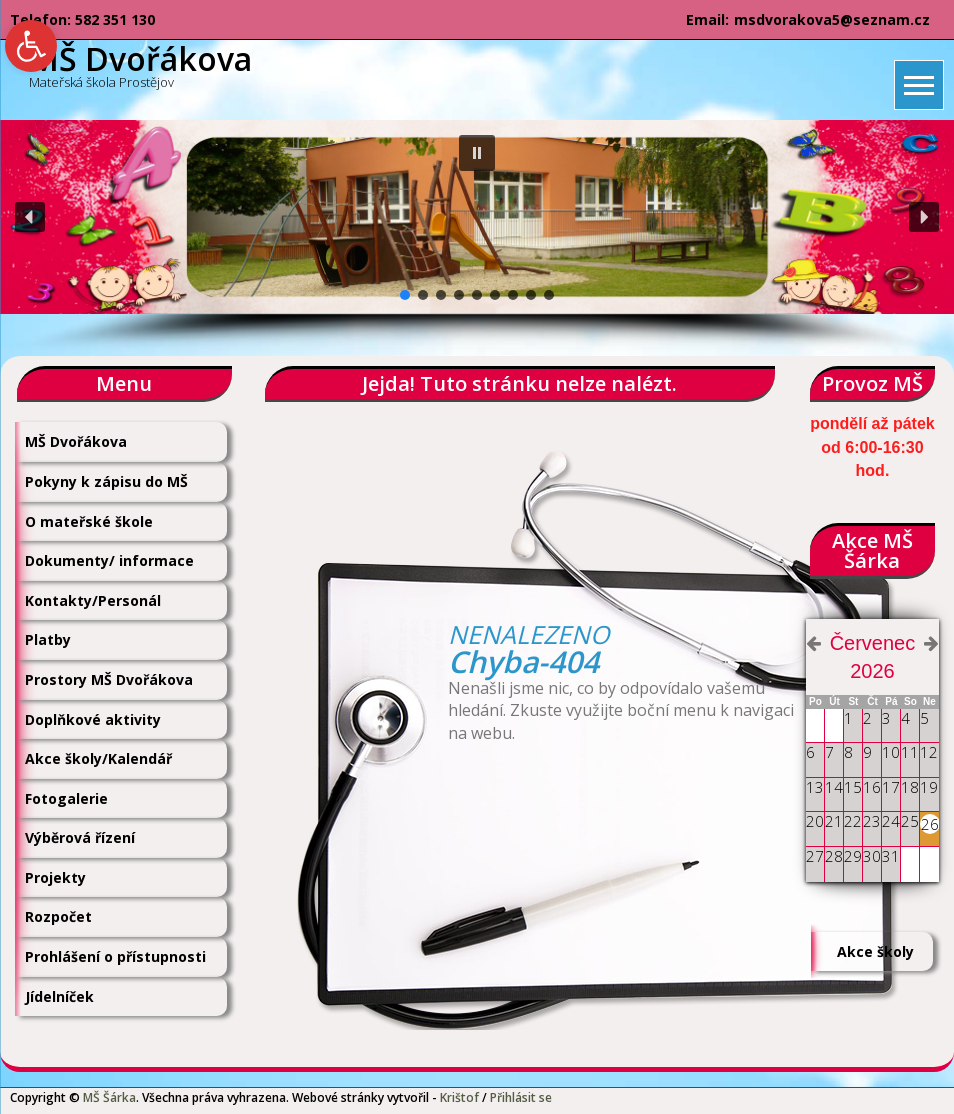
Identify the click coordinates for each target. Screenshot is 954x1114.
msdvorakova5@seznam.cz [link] (832, 19)
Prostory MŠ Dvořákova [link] (109, 679)
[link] (31, 46)
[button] (477, 153)
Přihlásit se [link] (521, 1097)
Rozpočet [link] (58, 916)
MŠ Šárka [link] (109, 1097)
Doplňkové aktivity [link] (93, 719)
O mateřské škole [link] (89, 521)
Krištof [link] (459, 1097)
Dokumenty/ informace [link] (109, 560)
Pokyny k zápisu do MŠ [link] (106, 481)
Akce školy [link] (875, 951)
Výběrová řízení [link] (80, 837)
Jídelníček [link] (59, 996)
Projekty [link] (55, 877)
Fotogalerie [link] (66, 798)
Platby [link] (48, 639)
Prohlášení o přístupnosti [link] (115, 956)
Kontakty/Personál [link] (93, 600)
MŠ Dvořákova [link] (76, 441)
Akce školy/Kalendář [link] (98, 758)
